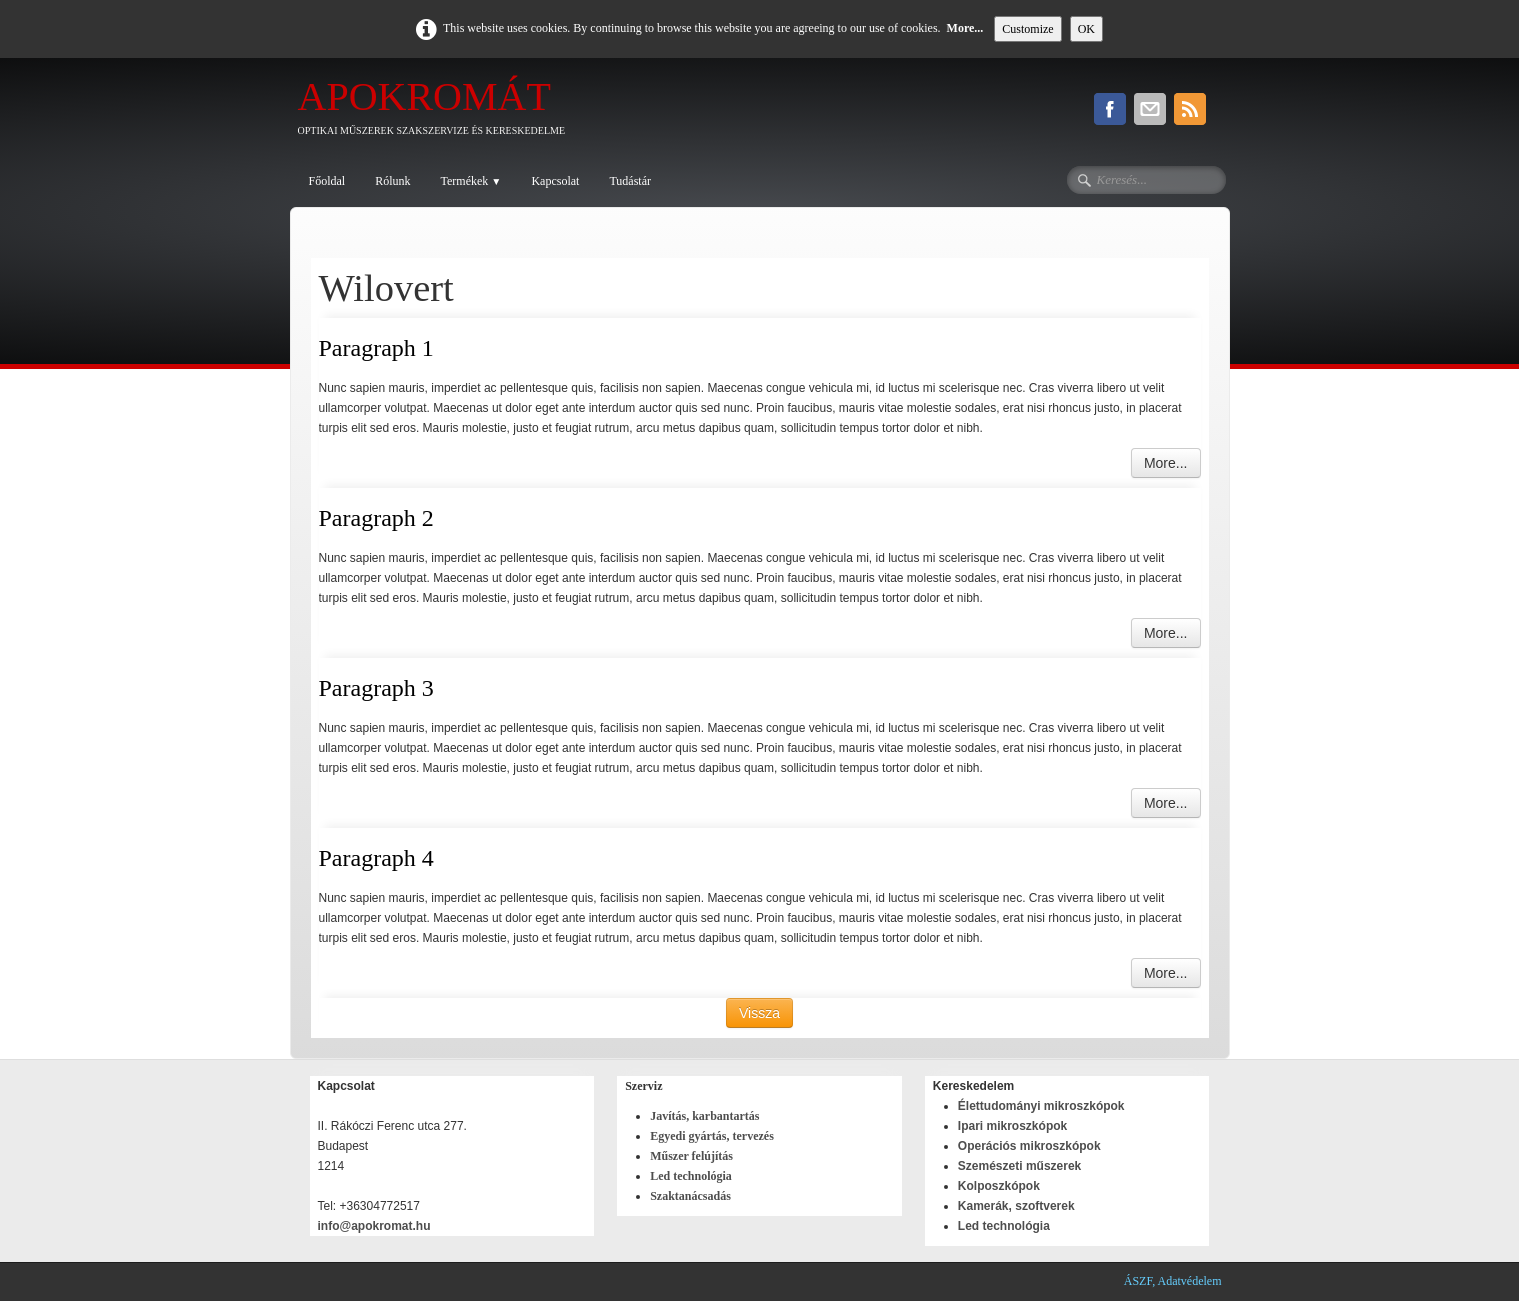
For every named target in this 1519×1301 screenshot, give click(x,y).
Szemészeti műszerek (1019, 1166)
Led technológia (691, 1176)
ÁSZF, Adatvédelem (1173, 1281)
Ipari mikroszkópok (1012, 1126)
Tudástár (630, 181)
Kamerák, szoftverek (1016, 1206)
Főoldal (327, 181)
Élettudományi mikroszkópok (1041, 1106)
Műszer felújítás (691, 1156)
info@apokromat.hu (376, 1226)
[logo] (439, 112)
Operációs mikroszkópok (1029, 1146)
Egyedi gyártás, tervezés (712, 1136)
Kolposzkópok (999, 1186)
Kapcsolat (555, 181)
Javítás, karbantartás (704, 1116)
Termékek (471, 181)
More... (965, 28)
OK (1086, 29)
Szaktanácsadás (690, 1196)
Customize (1027, 29)
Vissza (759, 1013)
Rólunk (392, 181)
